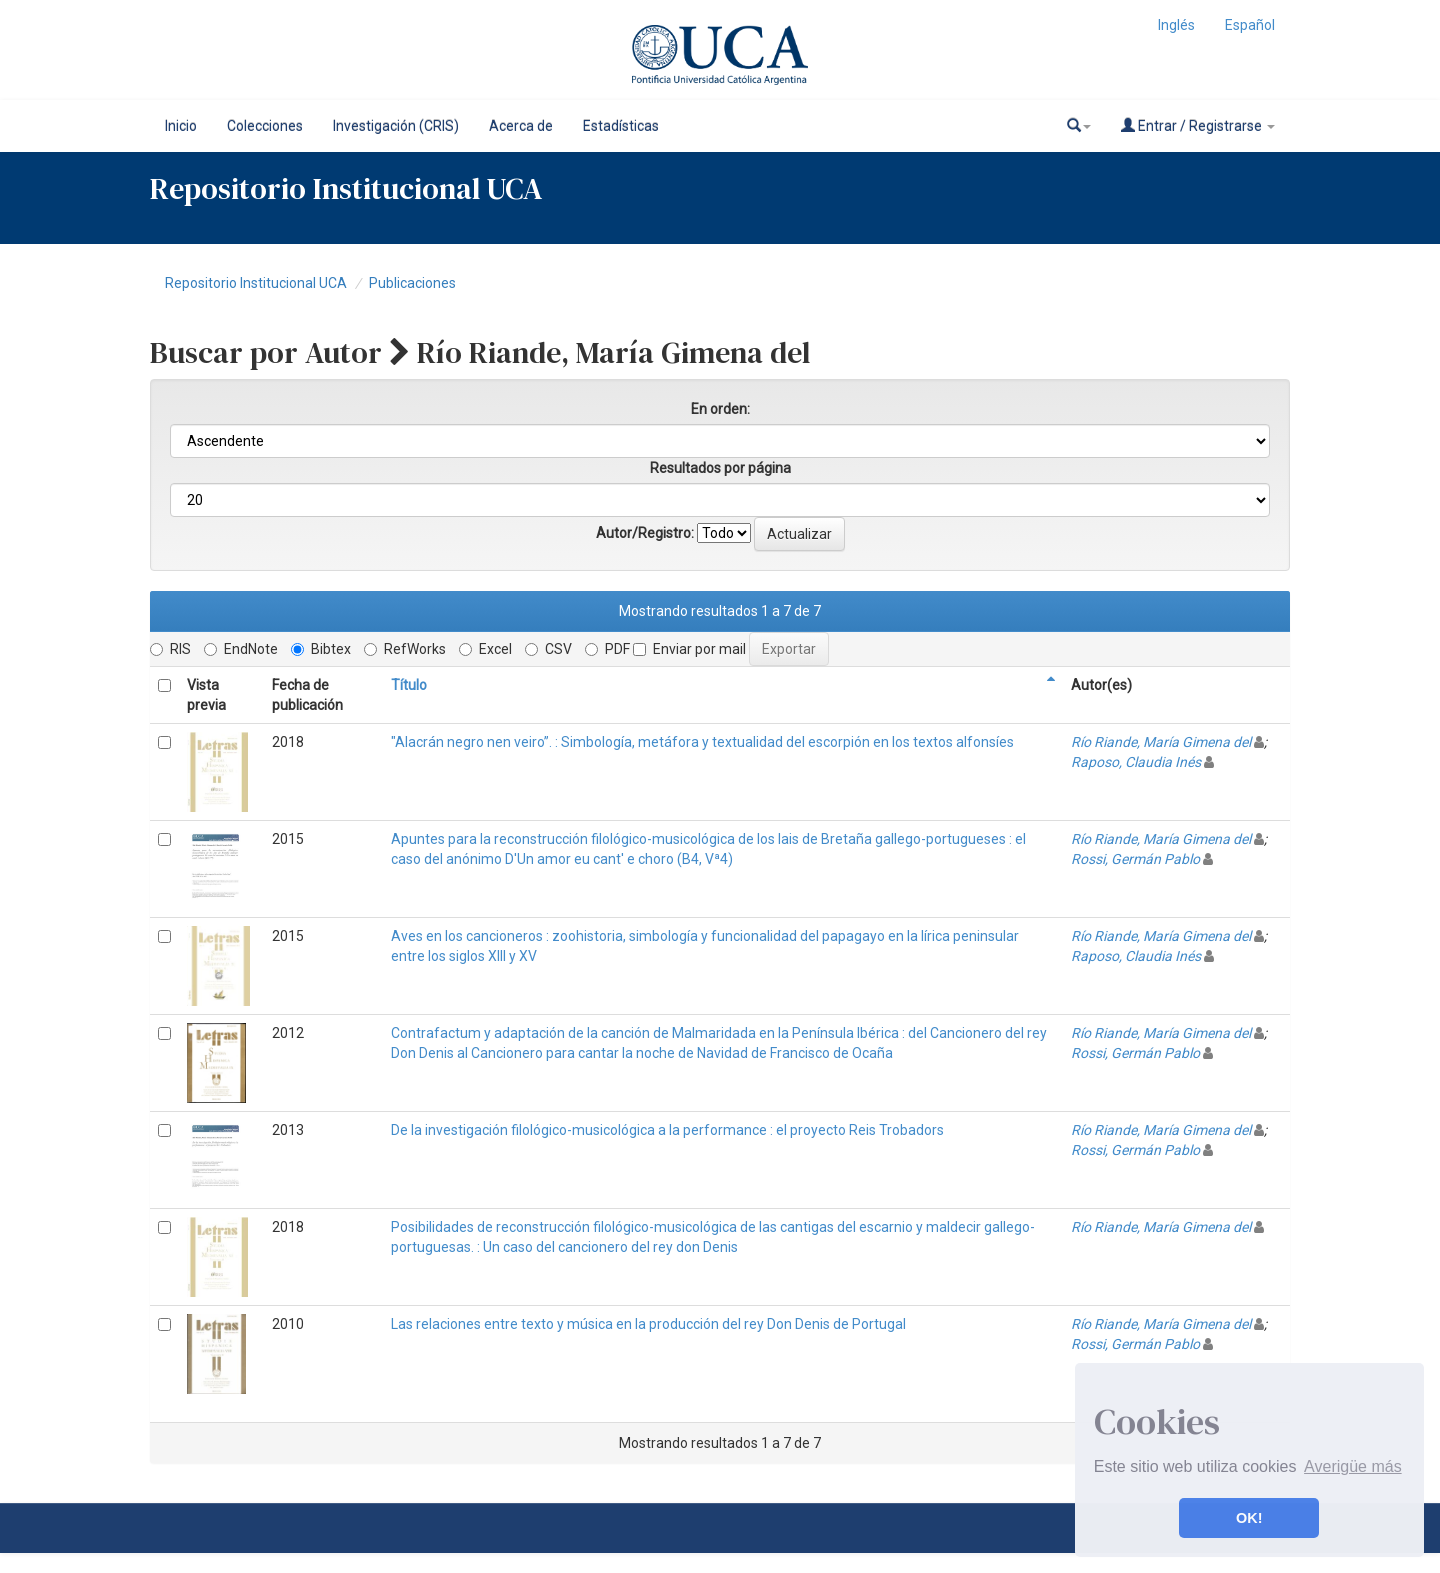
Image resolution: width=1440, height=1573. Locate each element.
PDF (607, 649)
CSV (548, 649)
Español (1250, 25)
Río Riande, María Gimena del (1161, 742)
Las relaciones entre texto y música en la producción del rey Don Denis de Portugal (648, 1324)
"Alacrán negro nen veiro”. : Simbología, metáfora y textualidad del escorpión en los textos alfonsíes (702, 742)
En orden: (720, 409)
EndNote (241, 649)
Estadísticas (621, 126)
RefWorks (405, 649)
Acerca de (521, 126)
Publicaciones (412, 283)
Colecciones (265, 126)
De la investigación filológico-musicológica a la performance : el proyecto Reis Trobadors (667, 1130)
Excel (485, 649)
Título (409, 685)
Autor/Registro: (645, 533)
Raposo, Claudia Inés (1136, 762)
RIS (170, 649)
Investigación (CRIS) (396, 126)
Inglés (1176, 25)
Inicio (181, 126)
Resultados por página (720, 468)
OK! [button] (1249, 1518)
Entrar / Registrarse (1198, 125)
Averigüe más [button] (1353, 1466)
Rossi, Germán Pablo (1135, 859)
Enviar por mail (689, 649)
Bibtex (321, 649)
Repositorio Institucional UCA (256, 283)
